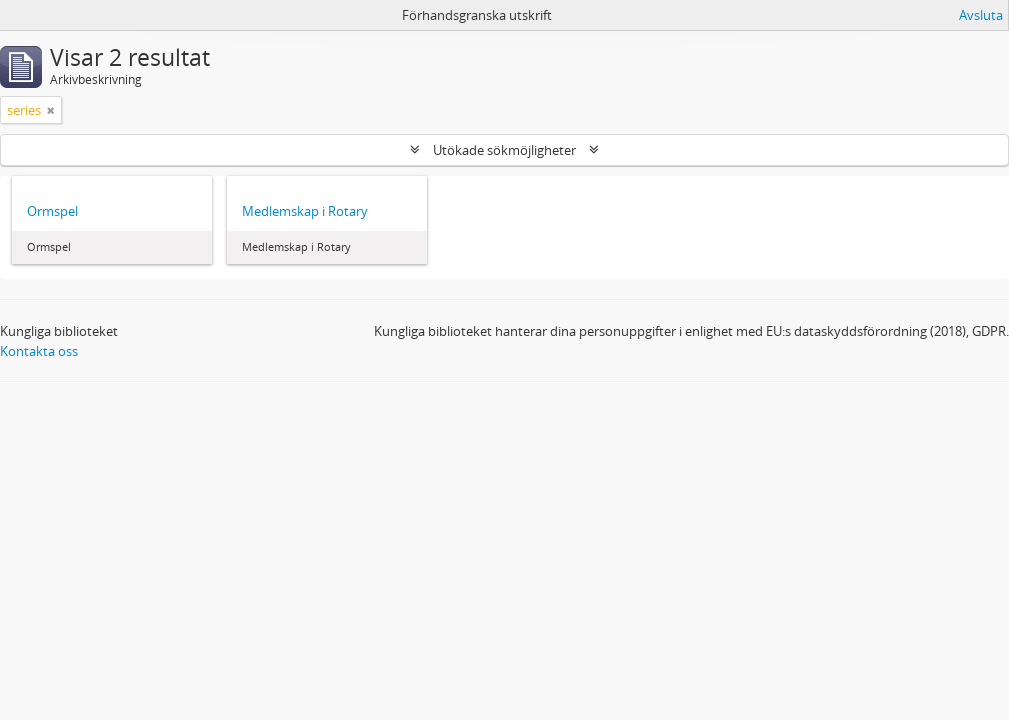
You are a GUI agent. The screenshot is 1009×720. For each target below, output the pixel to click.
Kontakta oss (39, 351)
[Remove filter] (51, 110)
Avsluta (981, 15)
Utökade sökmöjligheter (504, 150)
